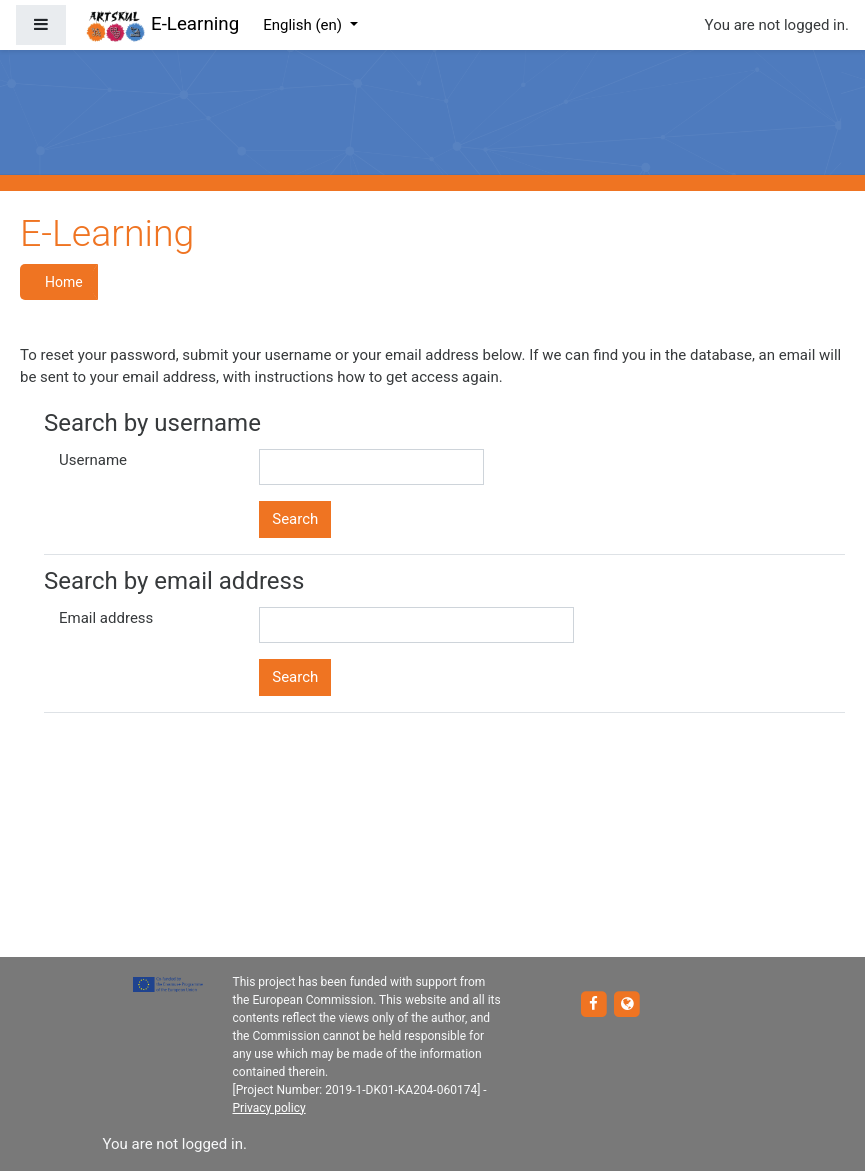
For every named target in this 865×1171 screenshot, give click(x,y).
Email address (106, 618)
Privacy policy (269, 1108)
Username (93, 460)
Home (64, 282)
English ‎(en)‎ (304, 25)
